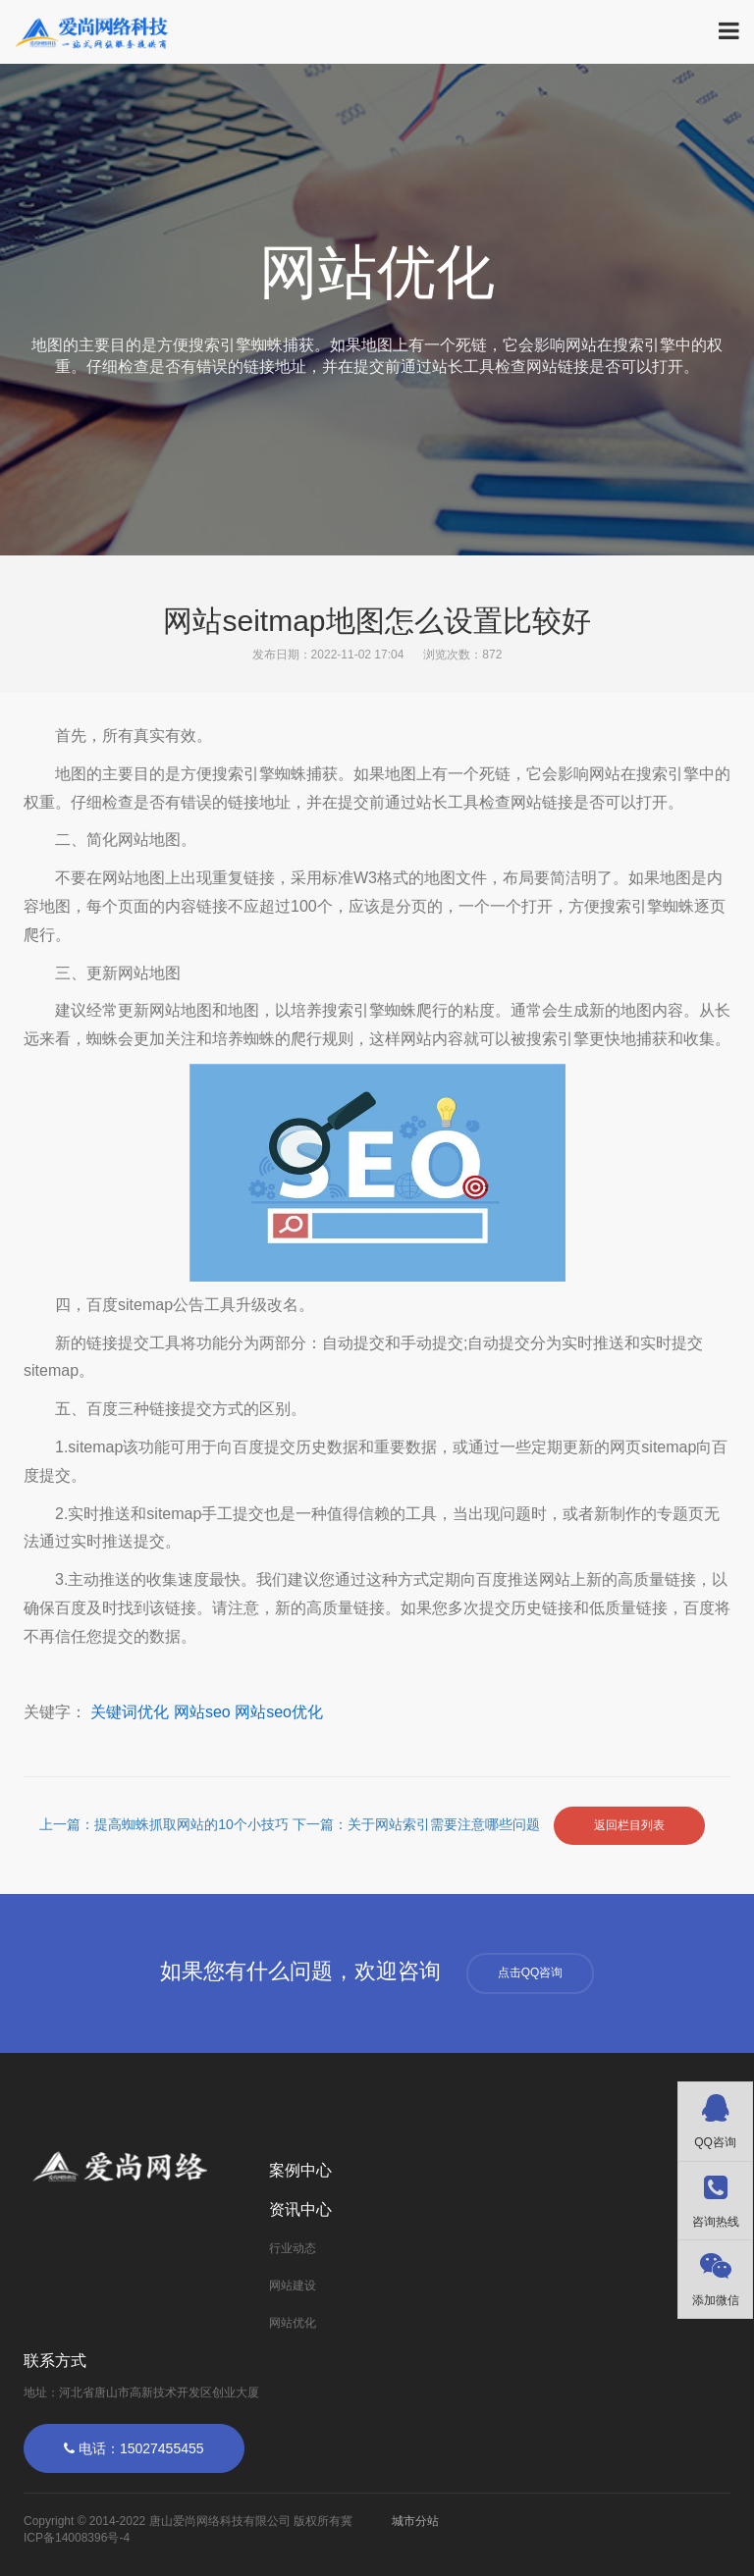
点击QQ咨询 (531, 1972)
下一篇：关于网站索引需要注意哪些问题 (418, 1825)
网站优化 (292, 2323)
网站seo (202, 1712)
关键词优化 (129, 1712)
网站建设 (292, 2285)
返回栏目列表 (629, 1825)
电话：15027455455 (134, 2448)
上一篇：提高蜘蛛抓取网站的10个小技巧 (165, 1825)
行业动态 (292, 2248)
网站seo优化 (279, 1712)
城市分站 (415, 2521)
